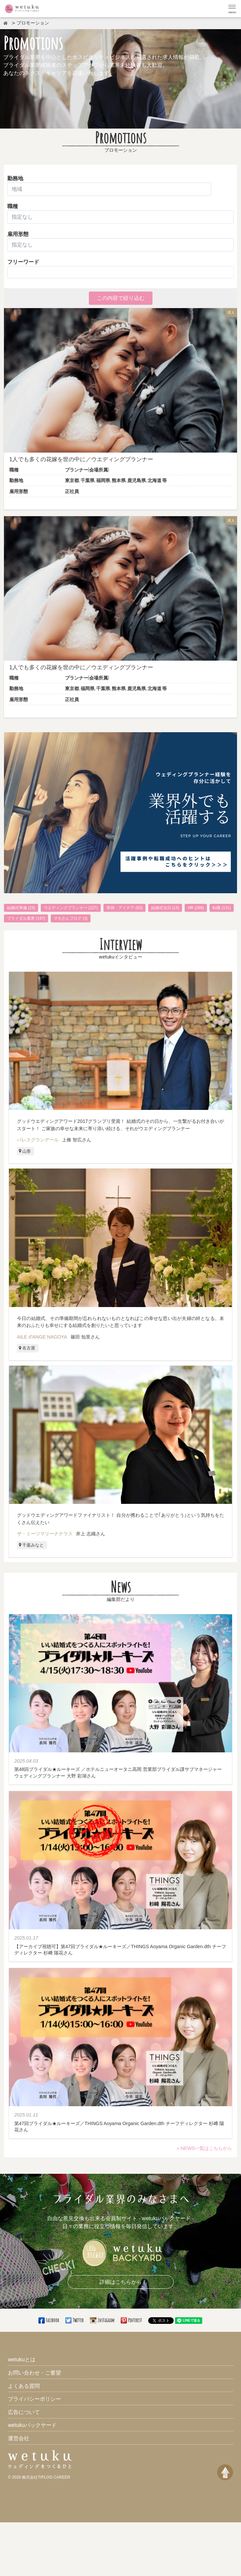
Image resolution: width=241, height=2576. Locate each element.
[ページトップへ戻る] (225, 2472)
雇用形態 (120, 241)
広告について (24, 2412)
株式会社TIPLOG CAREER (46, 2477)
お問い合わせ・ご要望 (34, 2373)
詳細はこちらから (120, 2282)
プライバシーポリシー (34, 2399)
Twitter (75, 2320)
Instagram (102, 2320)
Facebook (49, 2320)
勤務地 (15, 178)
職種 (12, 206)
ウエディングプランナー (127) (71, 907)
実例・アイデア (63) (124, 907)
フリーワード (23, 262)
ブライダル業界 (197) (26, 918)
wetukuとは (21, 2359)
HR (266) (196, 907)
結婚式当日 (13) (165, 907)
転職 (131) (221, 907)
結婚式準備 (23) (21, 907)
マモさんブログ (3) (71, 918)
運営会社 (18, 2438)
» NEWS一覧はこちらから (204, 2148)
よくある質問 (24, 2386)
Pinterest (132, 2320)
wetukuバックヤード (32, 2425)
